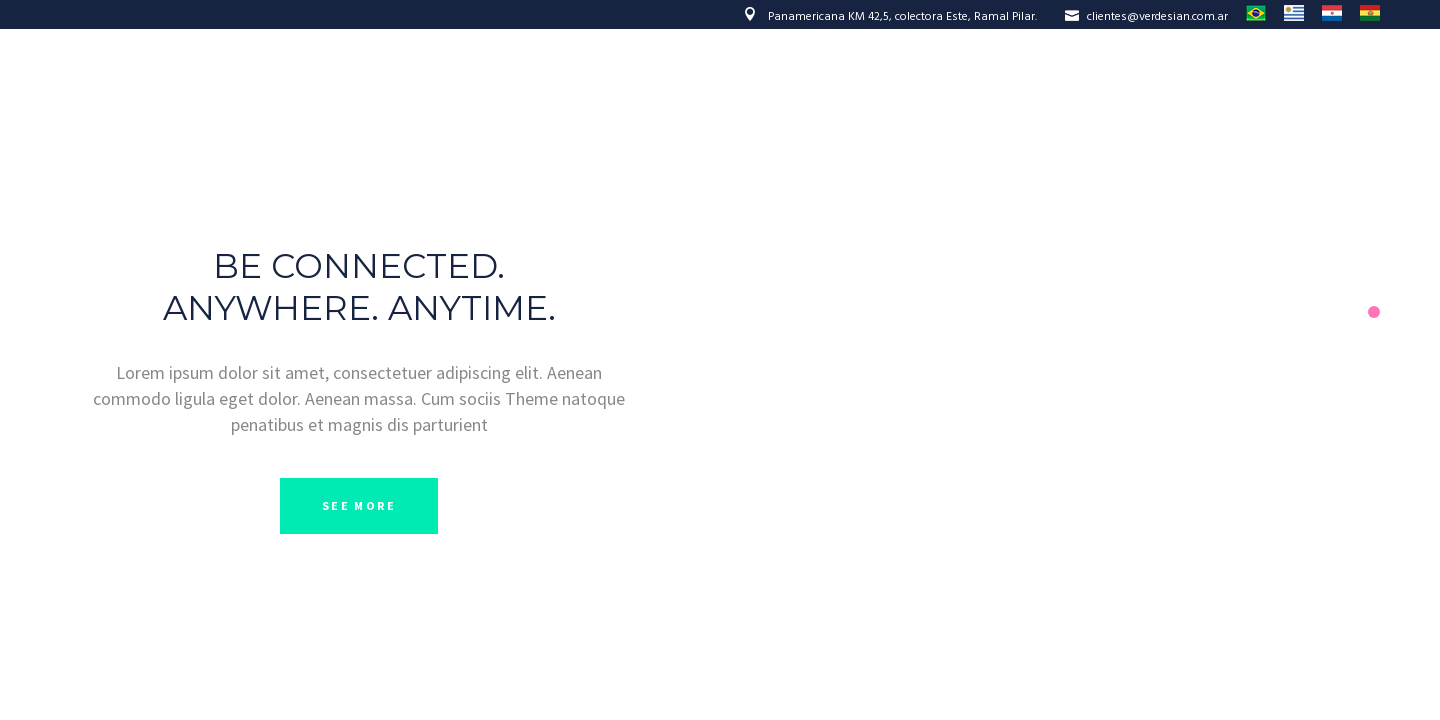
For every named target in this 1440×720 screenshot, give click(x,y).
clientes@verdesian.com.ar (1146, 17)
